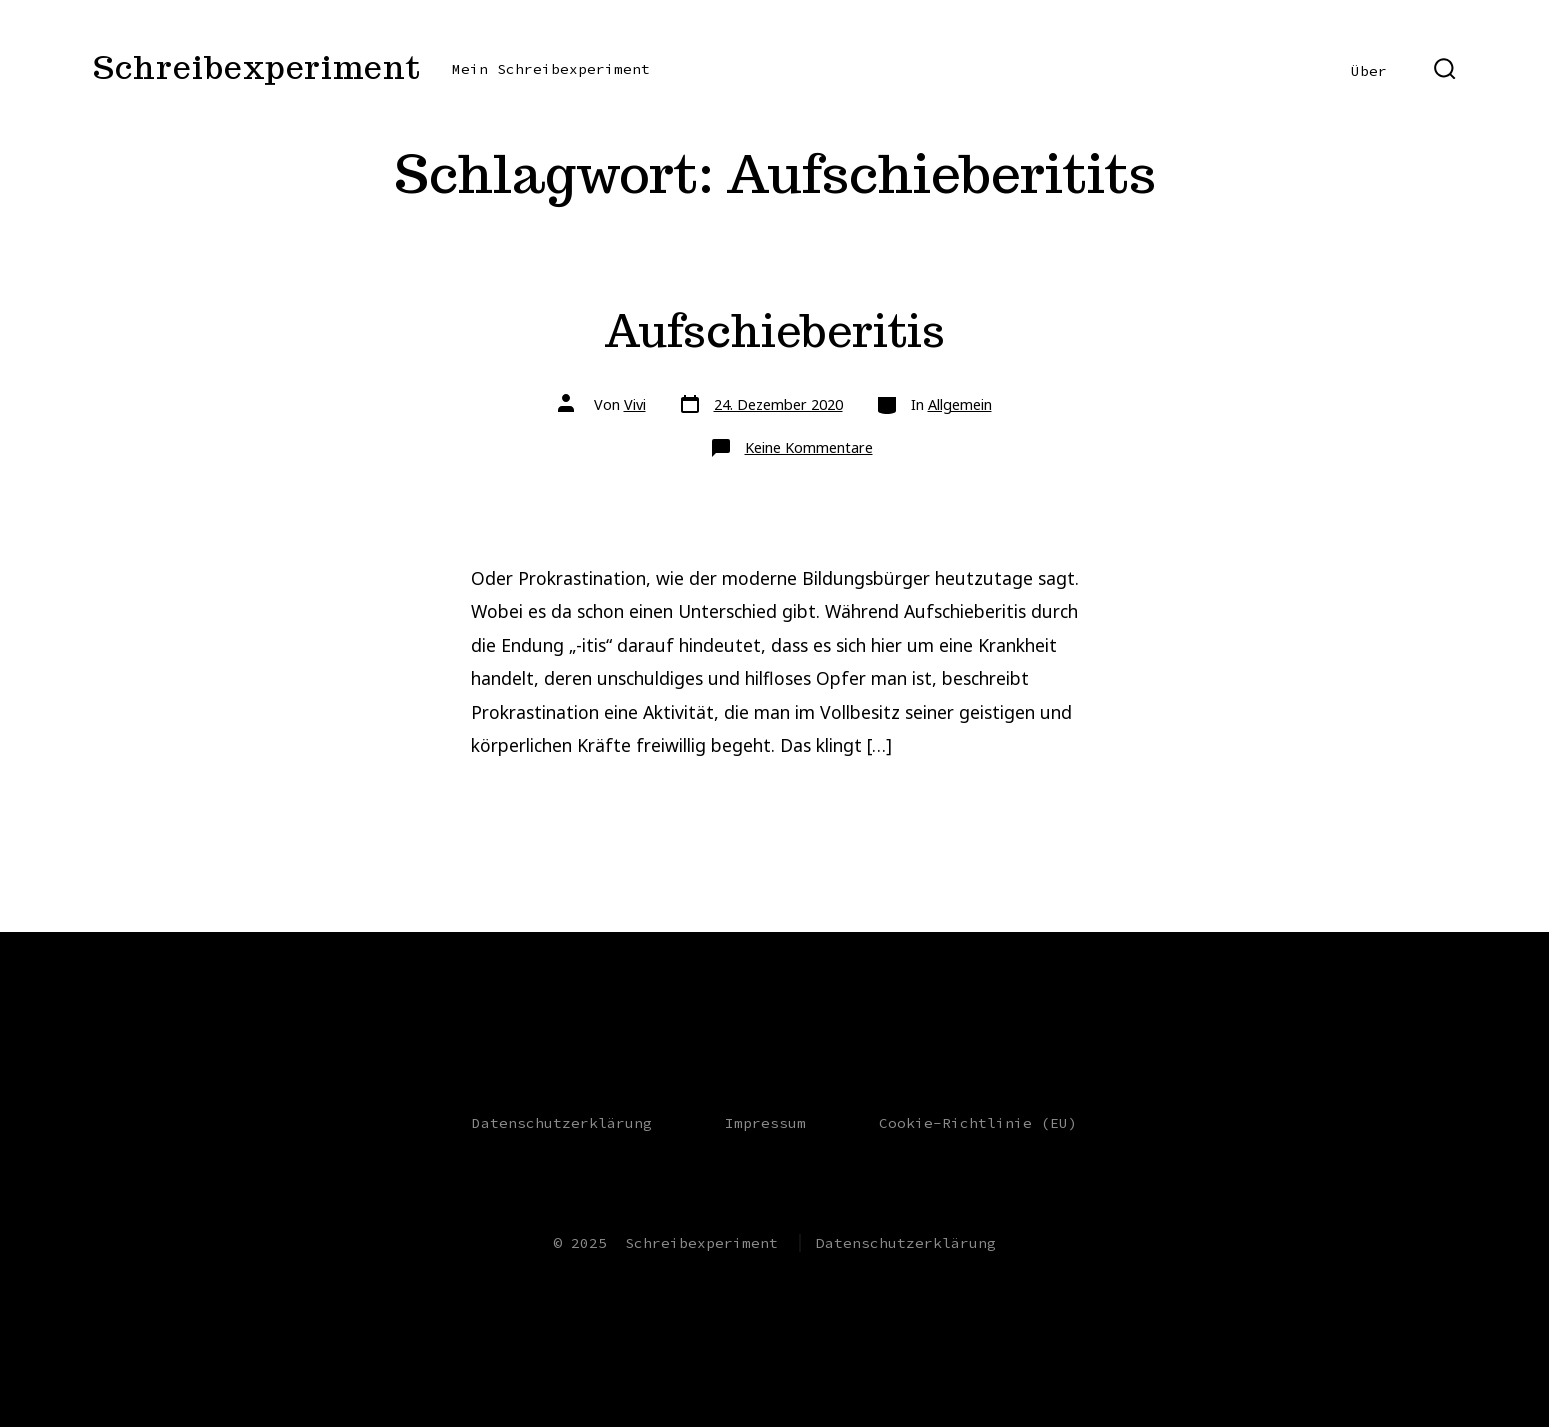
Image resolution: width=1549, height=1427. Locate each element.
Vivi (635, 404)
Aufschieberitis (774, 330)
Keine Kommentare (809, 447)
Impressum (765, 1123)
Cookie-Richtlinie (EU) (978, 1123)
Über (1369, 71)
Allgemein (960, 404)
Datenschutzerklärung (562, 1123)
